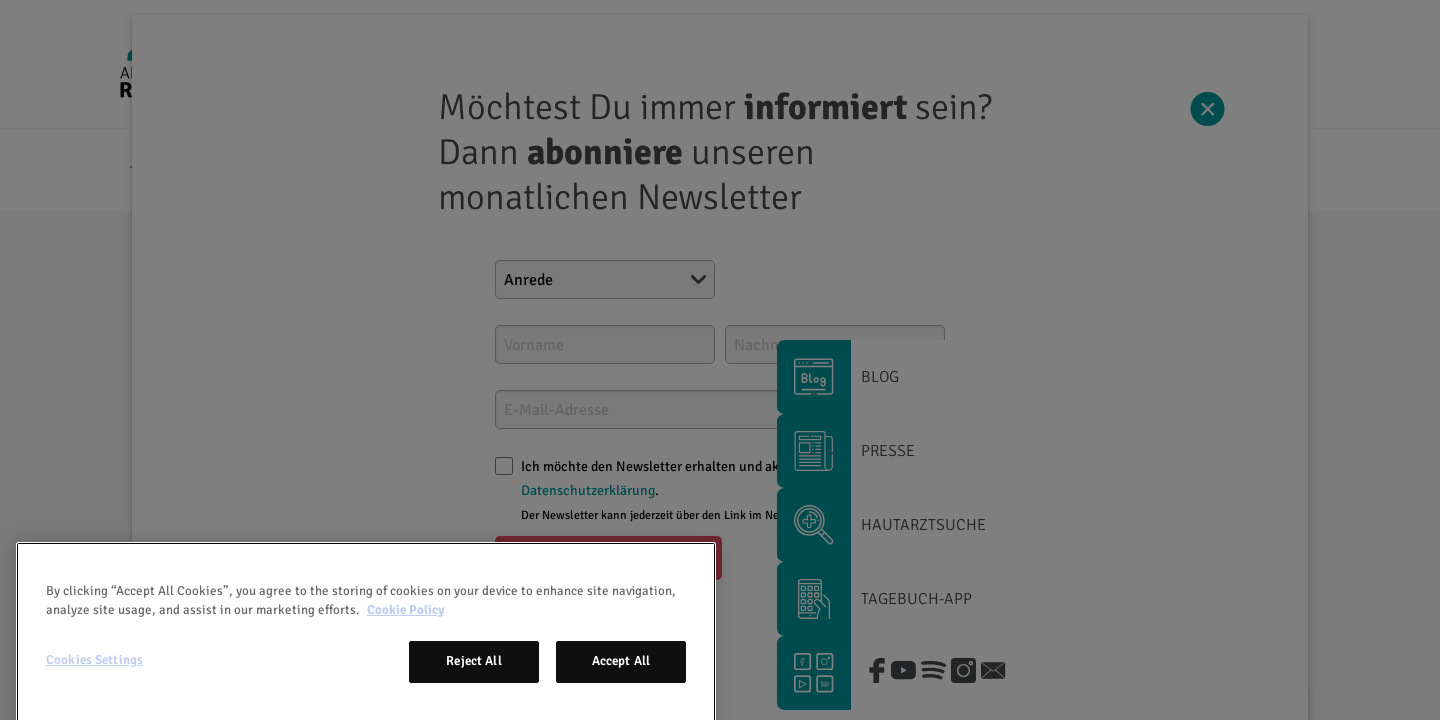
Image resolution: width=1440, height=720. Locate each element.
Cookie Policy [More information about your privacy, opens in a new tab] (405, 647)
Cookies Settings (94, 697)
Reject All (473, 698)
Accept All (621, 698)
